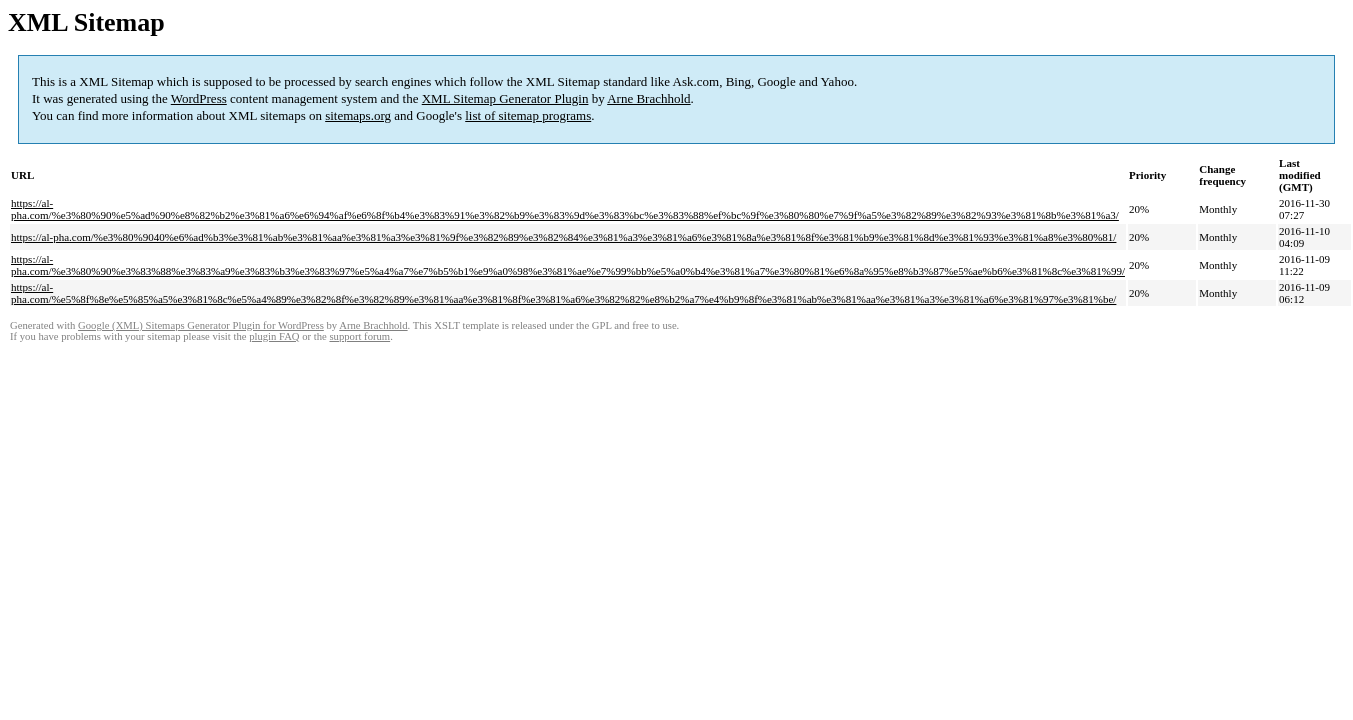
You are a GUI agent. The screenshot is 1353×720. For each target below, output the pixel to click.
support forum (359, 336)
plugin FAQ (274, 336)
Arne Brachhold (648, 98)
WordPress (199, 98)
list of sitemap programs (528, 115)
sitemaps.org (358, 115)
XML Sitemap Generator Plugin (505, 98)
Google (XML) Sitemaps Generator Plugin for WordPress (201, 325)
